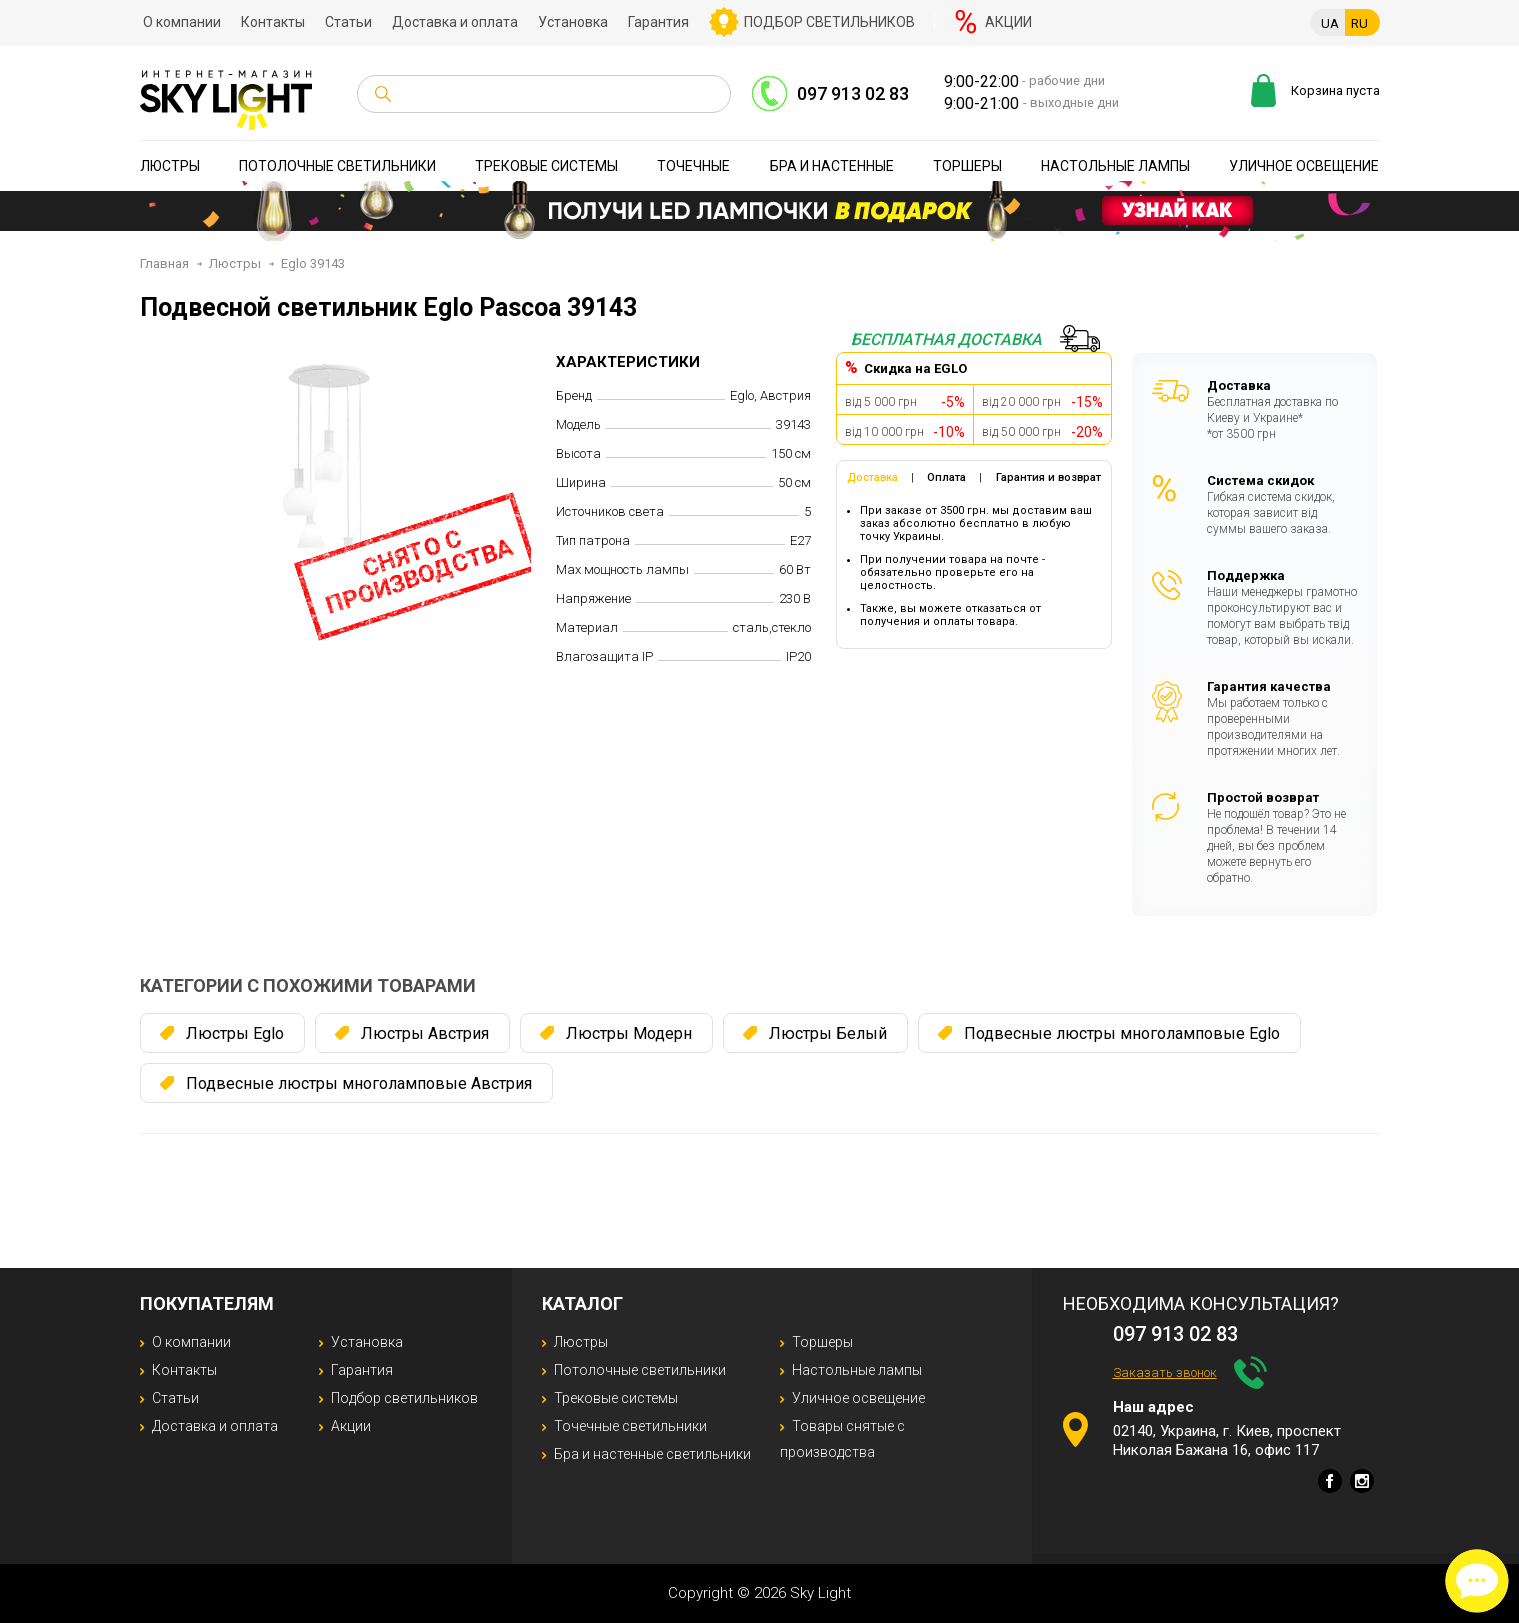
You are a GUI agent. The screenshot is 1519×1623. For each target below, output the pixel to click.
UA (1330, 23)
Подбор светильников (829, 22)
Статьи (348, 22)
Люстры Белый (828, 1033)
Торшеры (967, 166)
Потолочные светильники (337, 166)
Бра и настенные (832, 166)
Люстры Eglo (235, 1033)
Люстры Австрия (425, 1033)
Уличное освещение (1304, 166)
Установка (573, 22)
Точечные (693, 166)
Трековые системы (546, 166)
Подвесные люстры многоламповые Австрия (359, 1083)
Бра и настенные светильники (652, 1454)
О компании (182, 22)
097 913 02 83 (853, 93)
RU (1359, 23)
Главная (164, 263)
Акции (1008, 22)
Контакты (273, 22)
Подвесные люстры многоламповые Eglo (1122, 1033)
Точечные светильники (630, 1426)
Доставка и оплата (455, 22)
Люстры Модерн (629, 1033)
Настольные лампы (1115, 166)
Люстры (170, 166)
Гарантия (658, 22)
